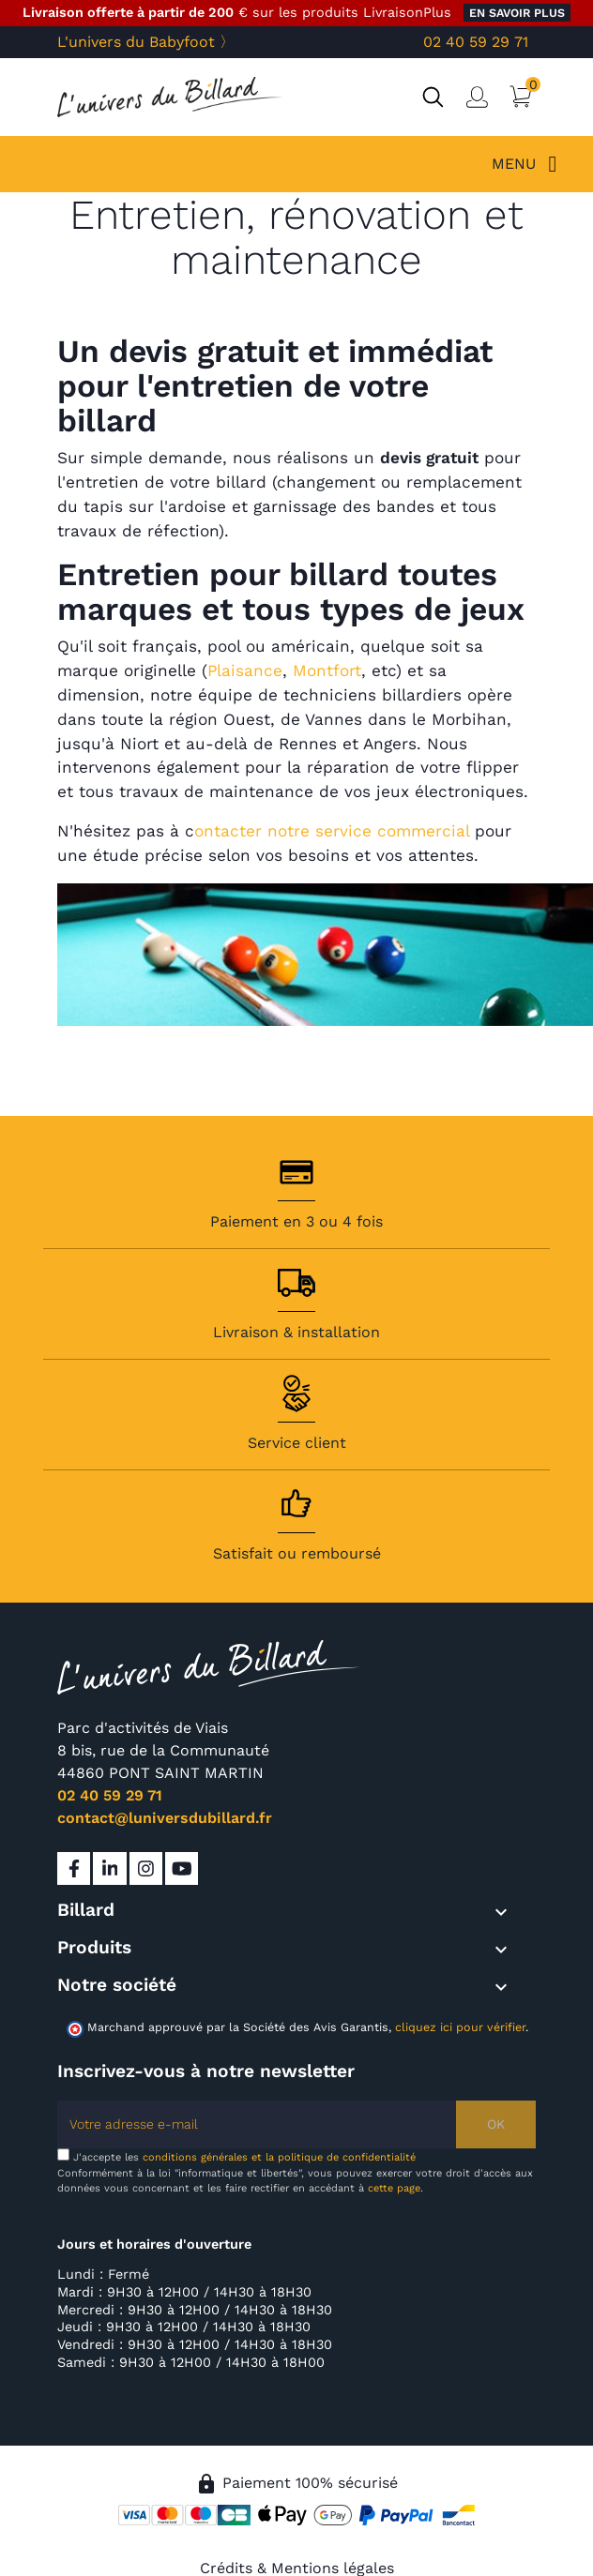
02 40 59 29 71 (475, 42)
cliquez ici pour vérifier (460, 2027)
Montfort (327, 670)
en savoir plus (517, 13)
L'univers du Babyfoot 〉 (146, 42)
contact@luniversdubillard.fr (164, 1818)
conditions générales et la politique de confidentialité (279, 2157)
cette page (394, 2188)
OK (496, 2124)
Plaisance (244, 670)
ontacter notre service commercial (331, 830)
